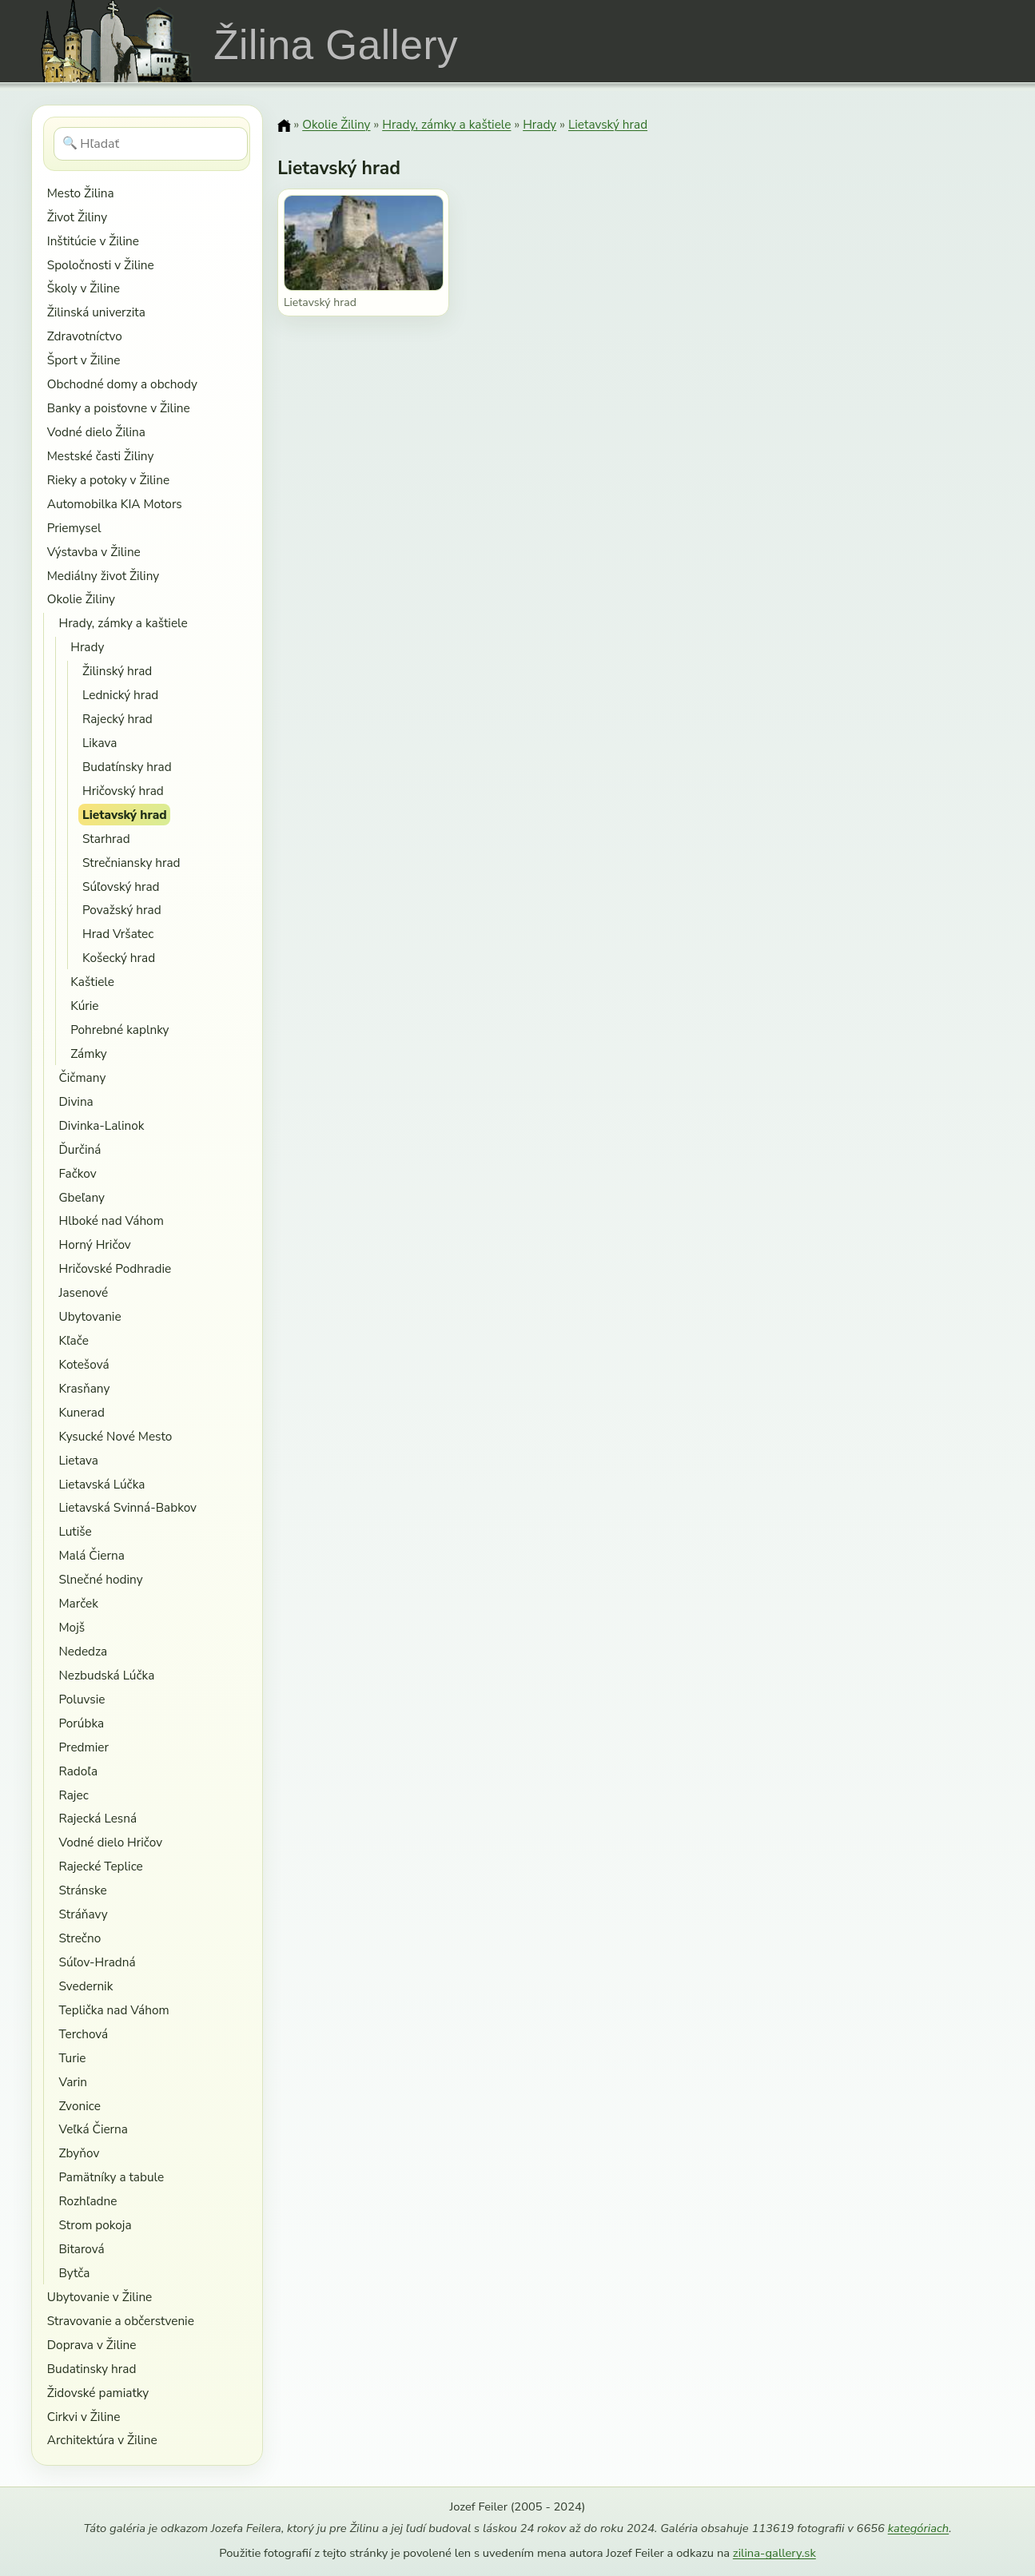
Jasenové (83, 1292)
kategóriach (918, 2528)
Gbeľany (81, 1197)
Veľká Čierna (93, 2129)
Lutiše (74, 1531)
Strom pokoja (94, 2224)
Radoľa (78, 1771)
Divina (75, 1101)
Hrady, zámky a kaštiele (122, 622)
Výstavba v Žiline (94, 551)
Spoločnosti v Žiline (100, 264)
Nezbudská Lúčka (106, 1675)
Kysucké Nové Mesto (115, 1436)
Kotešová (83, 1364)
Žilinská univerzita (96, 312)
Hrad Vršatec (117, 933)
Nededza (82, 1651)
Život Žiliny (77, 217)
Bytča (74, 2272)
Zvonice (79, 2105)
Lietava (78, 1460)
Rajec (73, 1795)
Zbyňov (78, 2153)
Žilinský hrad (117, 670)
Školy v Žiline (83, 288)
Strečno (79, 1938)
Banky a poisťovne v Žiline (118, 408)
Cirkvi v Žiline (84, 2416)
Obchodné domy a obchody (122, 384)
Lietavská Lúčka (101, 1484)
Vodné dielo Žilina (96, 431)
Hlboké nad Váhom (110, 1220)
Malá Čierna (91, 1555)
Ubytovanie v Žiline (100, 2296)
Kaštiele (92, 981)
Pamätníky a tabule (111, 2177)
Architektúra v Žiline (102, 2439)
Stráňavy (82, 1914)
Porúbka (81, 1723)
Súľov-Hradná (96, 1962)
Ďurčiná (79, 1149)
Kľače (73, 1340)
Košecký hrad (118, 957)
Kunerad (81, 1412)
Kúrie (84, 1005)
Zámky (88, 1053)
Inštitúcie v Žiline (93, 241)
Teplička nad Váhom (113, 2010)
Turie (72, 2057)
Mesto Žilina (80, 193)
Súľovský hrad (121, 886)
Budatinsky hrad (92, 2368)
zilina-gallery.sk (774, 2553)
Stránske (82, 1890)
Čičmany (81, 1077)
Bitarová (81, 2248)
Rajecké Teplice (100, 1866)
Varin (72, 2081)
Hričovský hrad (123, 790)
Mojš (71, 1627)
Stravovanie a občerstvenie (120, 2320)
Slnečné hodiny (100, 1579)
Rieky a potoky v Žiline (108, 479)
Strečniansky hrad (131, 862)
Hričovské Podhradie (114, 1268)
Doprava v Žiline (92, 2344)
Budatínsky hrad (127, 766)
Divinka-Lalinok (101, 1125)
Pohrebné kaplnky (119, 1029)
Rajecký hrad (117, 718)
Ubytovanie (89, 1316)
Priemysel (74, 527)
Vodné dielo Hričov (110, 1842)
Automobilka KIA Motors (114, 503)
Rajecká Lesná (97, 1818)
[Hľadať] (151, 144)
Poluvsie (81, 1699)
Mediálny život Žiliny (103, 575)
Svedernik (85, 1986)
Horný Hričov (94, 1244)
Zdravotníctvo (84, 336)
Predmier (83, 1747)
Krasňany (83, 1388)
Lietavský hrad (124, 814)
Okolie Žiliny (81, 598)
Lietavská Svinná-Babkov (127, 1507)
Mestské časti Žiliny (100, 455)
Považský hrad (121, 909)
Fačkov (77, 1173)
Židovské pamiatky (98, 2392)
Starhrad (106, 838)
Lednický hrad (120, 694)
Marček (78, 1603)
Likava (99, 742)
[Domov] (283, 125)
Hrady (87, 646)
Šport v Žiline (84, 360)
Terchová (83, 2033)
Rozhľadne (87, 2200)
